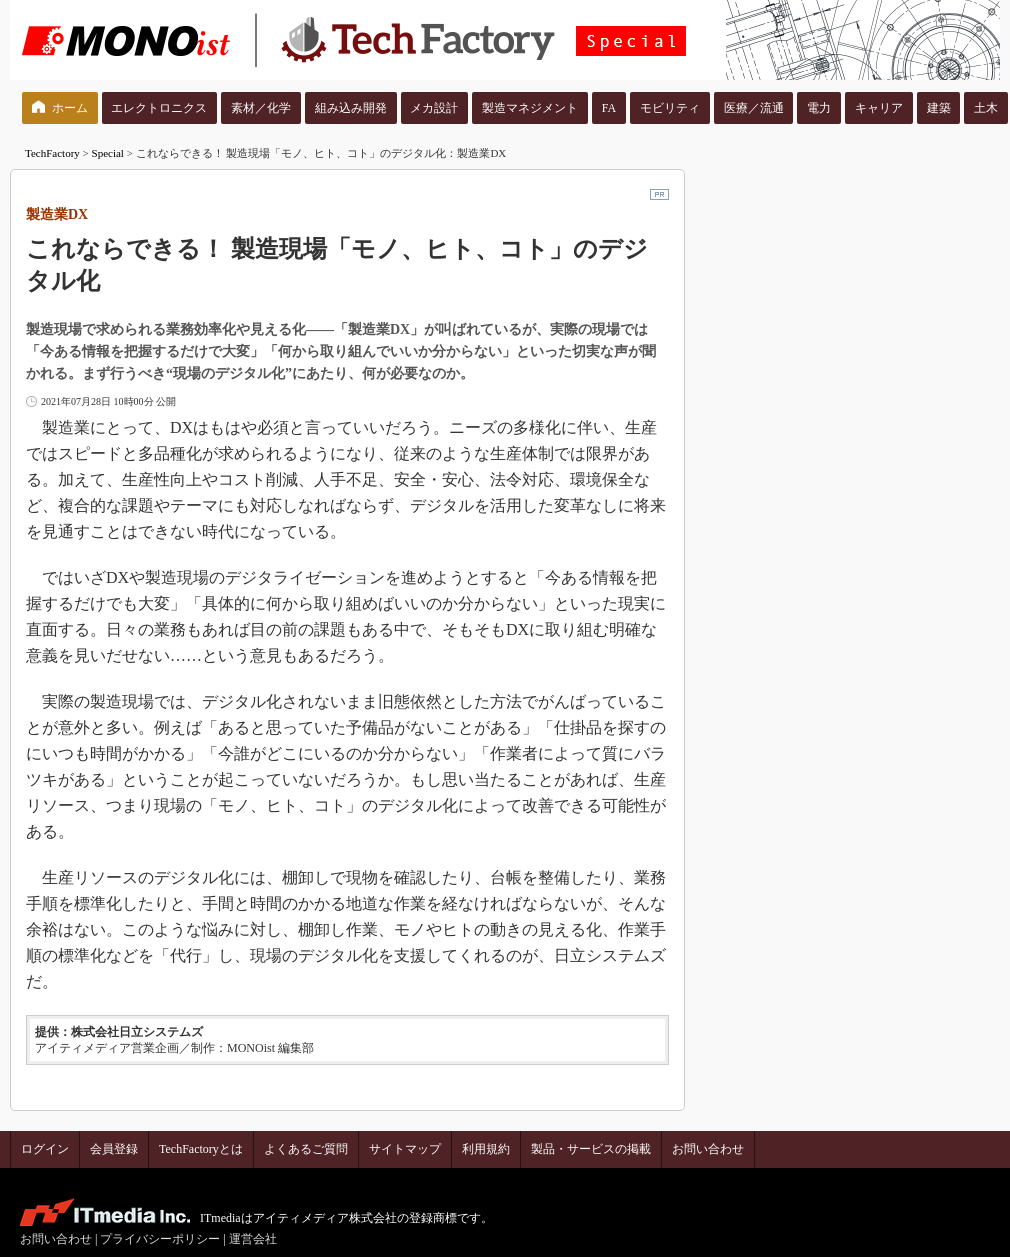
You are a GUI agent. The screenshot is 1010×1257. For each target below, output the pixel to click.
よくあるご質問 (306, 1149)
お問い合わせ (708, 1149)
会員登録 (114, 1149)
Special (108, 153)
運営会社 (253, 1239)
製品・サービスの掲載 (591, 1149)
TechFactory (52, 153)
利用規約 (486, 1149)
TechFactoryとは (201, 1149)
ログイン (45, 1149)
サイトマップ (405, 1149)
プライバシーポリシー (160, 1239)
